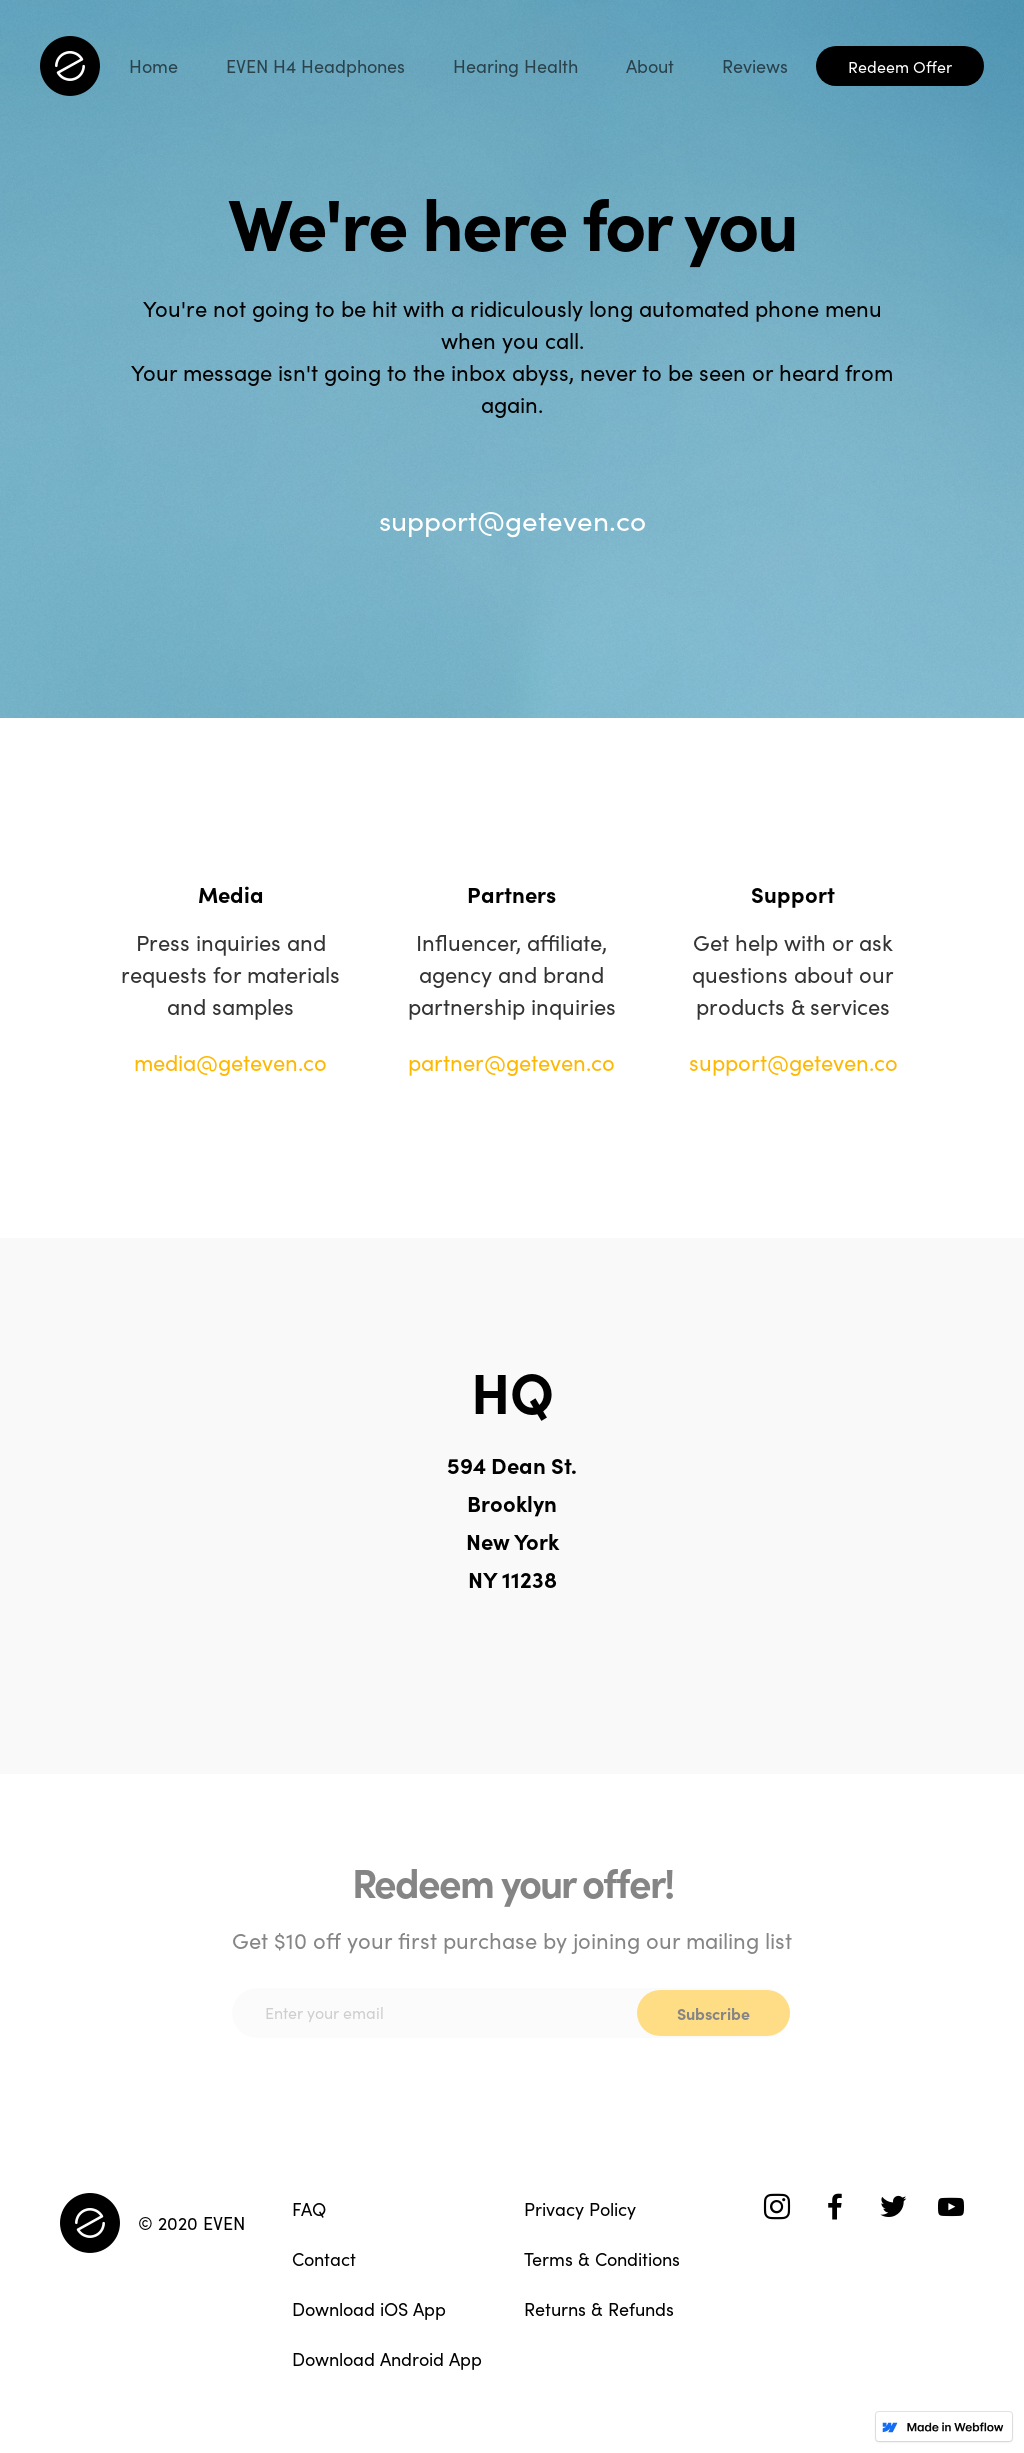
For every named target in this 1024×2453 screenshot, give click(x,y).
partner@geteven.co (511, 1061)
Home (153, 65)
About (650, 65)
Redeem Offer (900, 66)
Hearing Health (515, 65)
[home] (70, 66)
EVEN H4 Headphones (315, 65)
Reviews (755, 65)
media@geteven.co (230, 1061)
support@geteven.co (512, 519)
